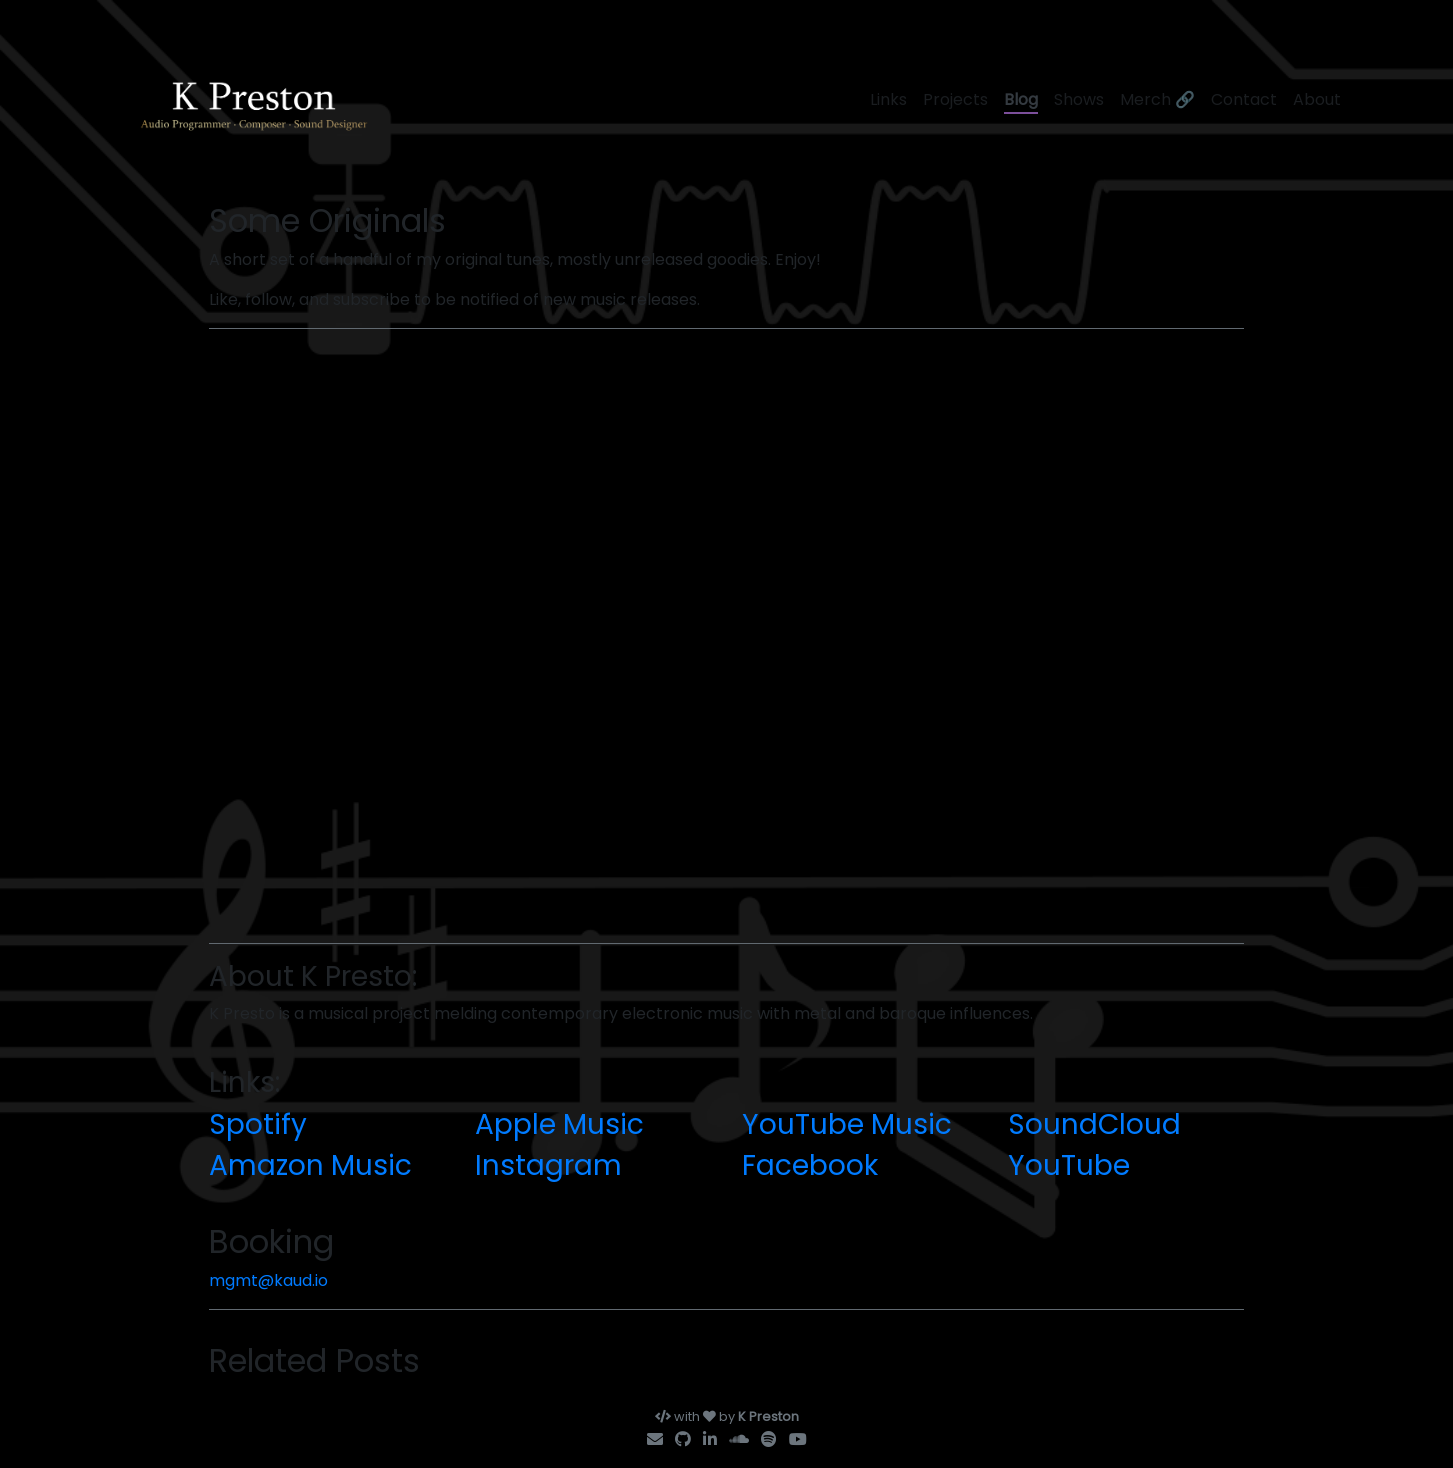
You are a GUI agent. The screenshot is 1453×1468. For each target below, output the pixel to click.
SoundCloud (1094, 1125)
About (1317, 99)
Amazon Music (310, 1166)
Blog (1021, 99)
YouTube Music (847, 1125)
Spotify (258, 1125)
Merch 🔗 (1157, 99)
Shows (1079, 99)
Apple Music (559, 1125)
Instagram (548, 1166)
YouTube (1069, 1166)
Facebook (810, 1166)
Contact (1244, 99)
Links (888, 99)
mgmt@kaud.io (268, 1280)
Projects (955, 99)
